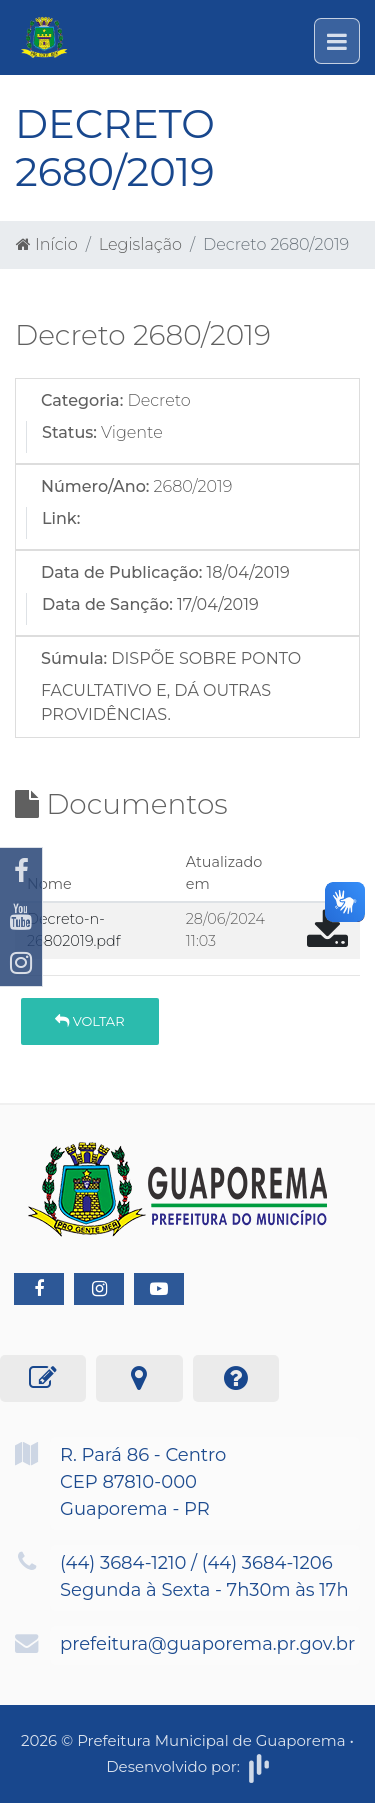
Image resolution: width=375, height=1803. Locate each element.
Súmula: (74, 658)
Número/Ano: (95, 486)
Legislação (140, 244)
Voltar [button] (89, 1021)
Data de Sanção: (107, 604)
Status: (69, 432)
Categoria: (82, 400)
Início (47, 244)
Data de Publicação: (121, 572)
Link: (61, 518)
